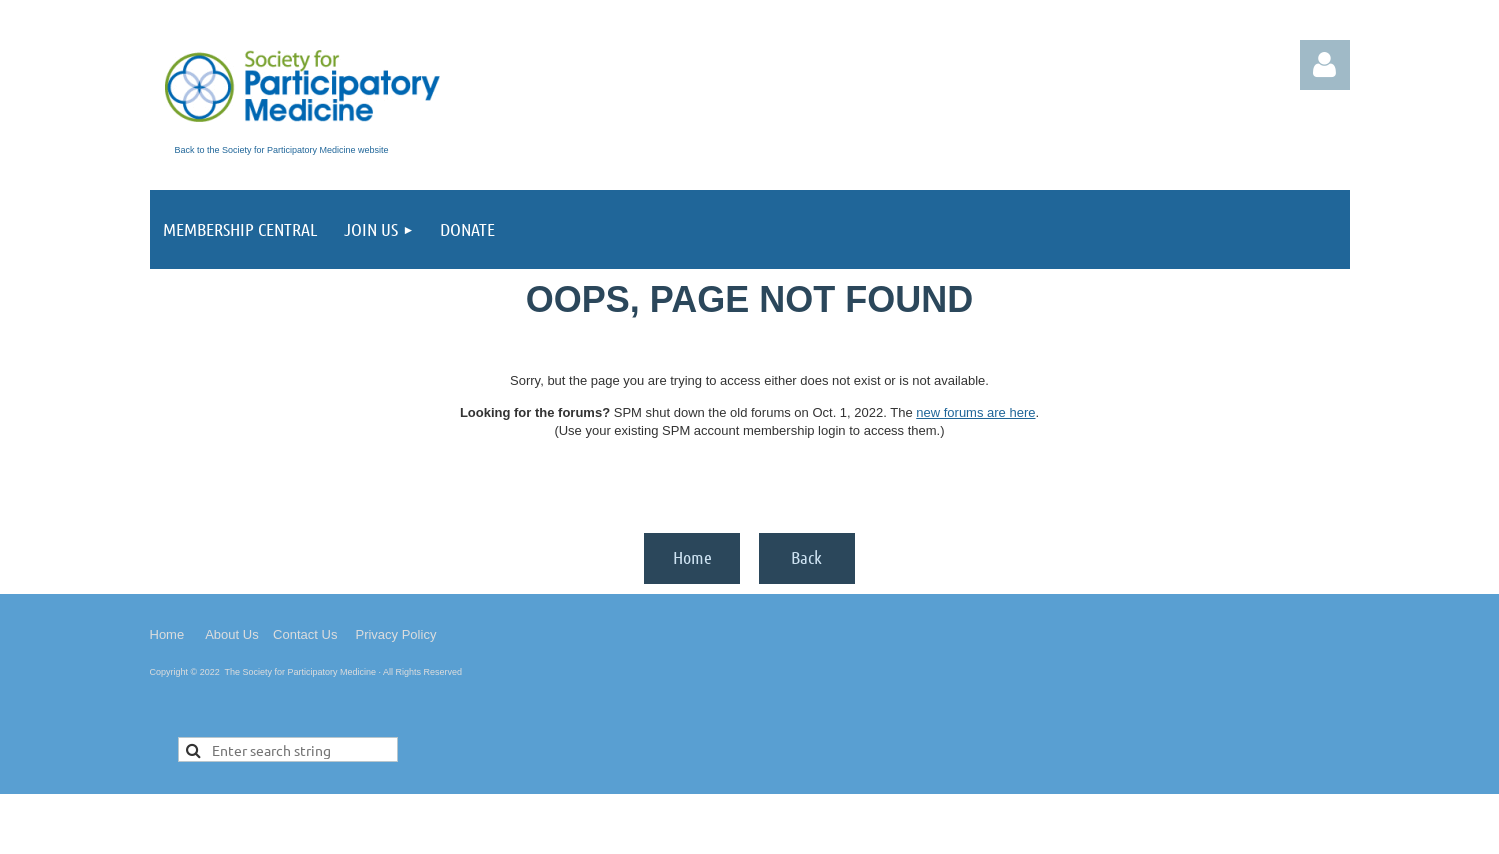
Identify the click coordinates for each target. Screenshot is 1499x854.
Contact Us (305, 634)
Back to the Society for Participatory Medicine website (282, 150)
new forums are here (975, 412)
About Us (231, 634)
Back (806, 557)
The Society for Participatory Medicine (301, 672)
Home (692, 557)
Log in (1325, 65)
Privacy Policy (395, 634)
